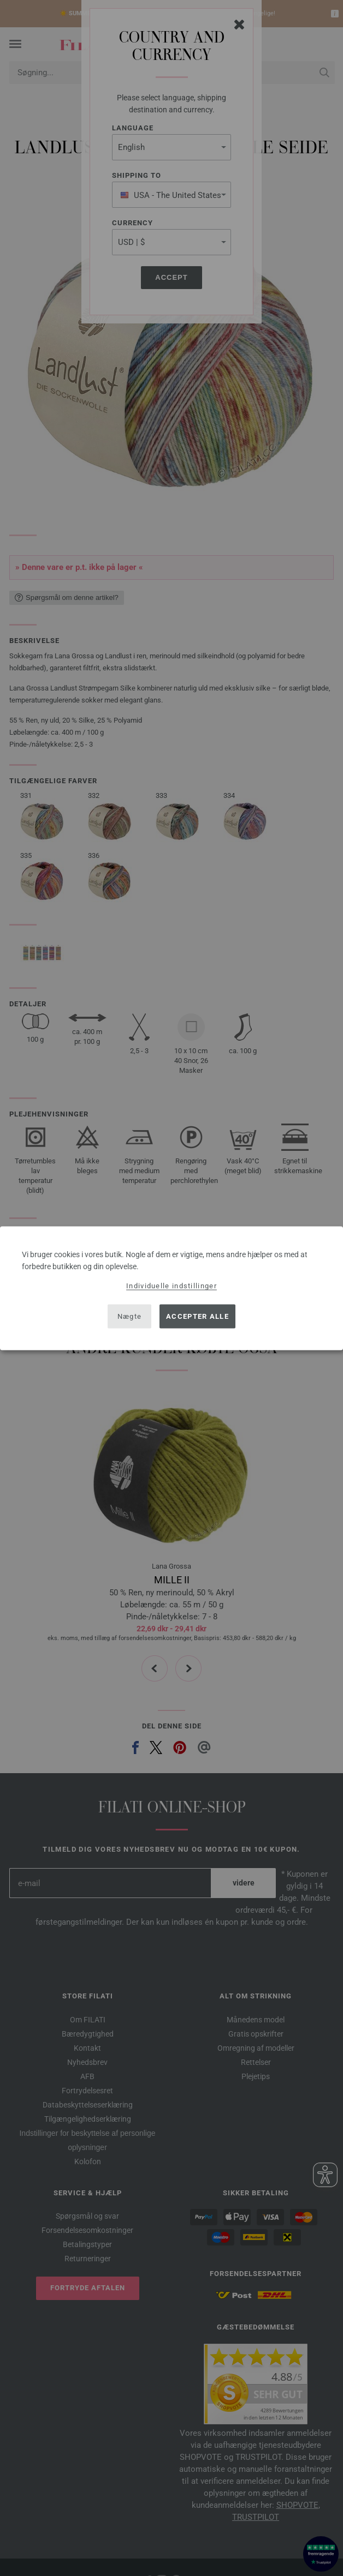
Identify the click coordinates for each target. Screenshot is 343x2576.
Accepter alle (197, 1316)
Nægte (129, 1316)
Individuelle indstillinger (171, 1285)
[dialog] (171, 1288)
